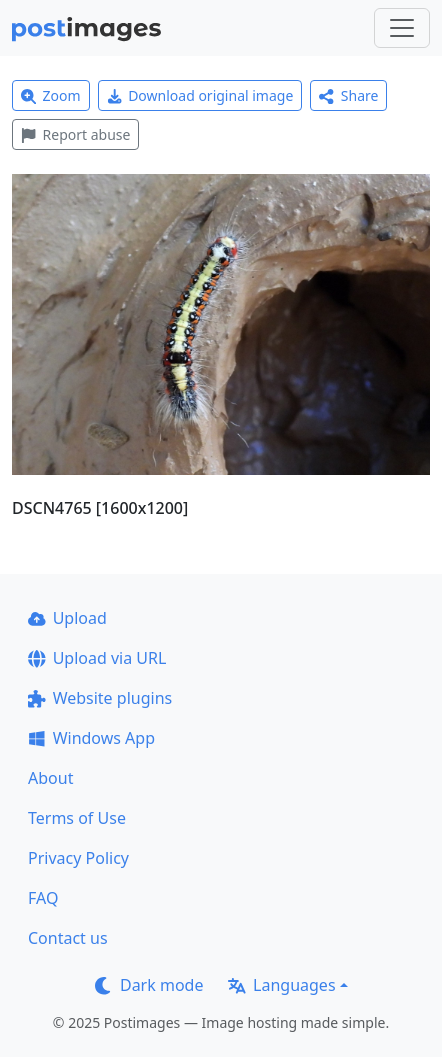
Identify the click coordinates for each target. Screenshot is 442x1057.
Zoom (51, 95)
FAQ (43, 898)
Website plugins (100, 698)
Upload (67, 618)
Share (348, 95)
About (50, 778)
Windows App (91, 738)
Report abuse (75, 134)
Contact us (68, 938)
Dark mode (149, 985)
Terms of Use (77, 818)
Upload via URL (97, 658)
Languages (281, 985)
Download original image (200, 95)
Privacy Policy (78, 858)
